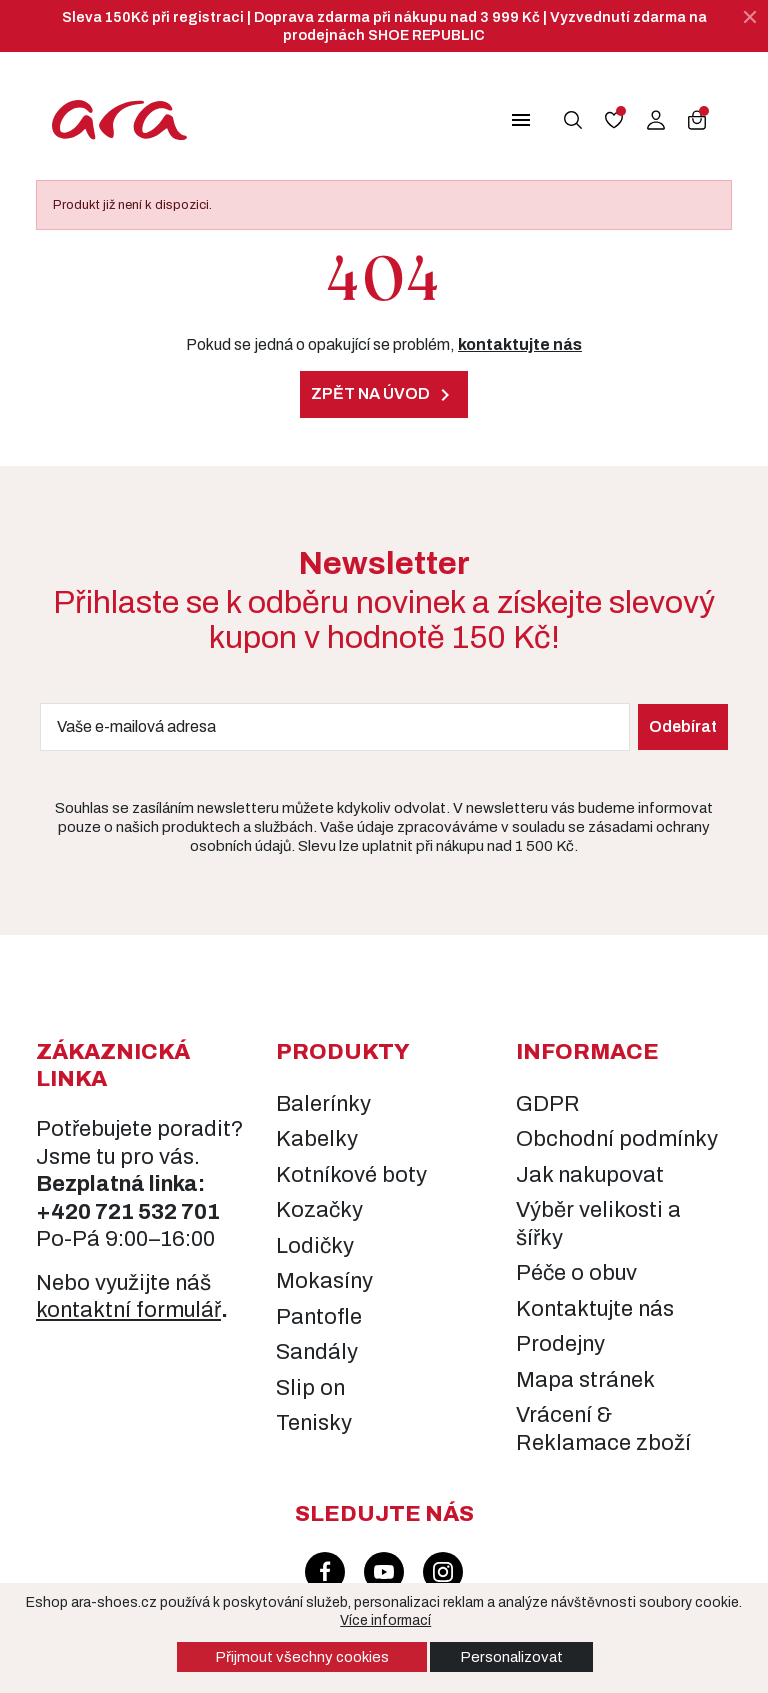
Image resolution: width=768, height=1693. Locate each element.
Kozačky (319, 1210)
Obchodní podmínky (617, 1139)
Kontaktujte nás (595, 1309)
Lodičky (315, 1246)
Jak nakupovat (590, 1175)
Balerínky (323, 1104)
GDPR (548, 1104)
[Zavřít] (750, 17)
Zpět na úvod (384, 395)
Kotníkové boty (351, 1175)
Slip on (310, 1388)
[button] (509, 120)
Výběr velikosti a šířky (598, 1224)
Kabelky (317, 1139)
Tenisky (314, 1423)
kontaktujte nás (520, 344)
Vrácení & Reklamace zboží (603, 1429)
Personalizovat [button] (511, 1657)
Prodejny (560, 1344)
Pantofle (319, 1317)
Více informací (386, 1620)
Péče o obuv (576, 1273)
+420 (65, 1212)
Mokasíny (324, 1281)
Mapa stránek (585, 1380)
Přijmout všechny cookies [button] (302, 1657)
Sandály (317, 1352)
